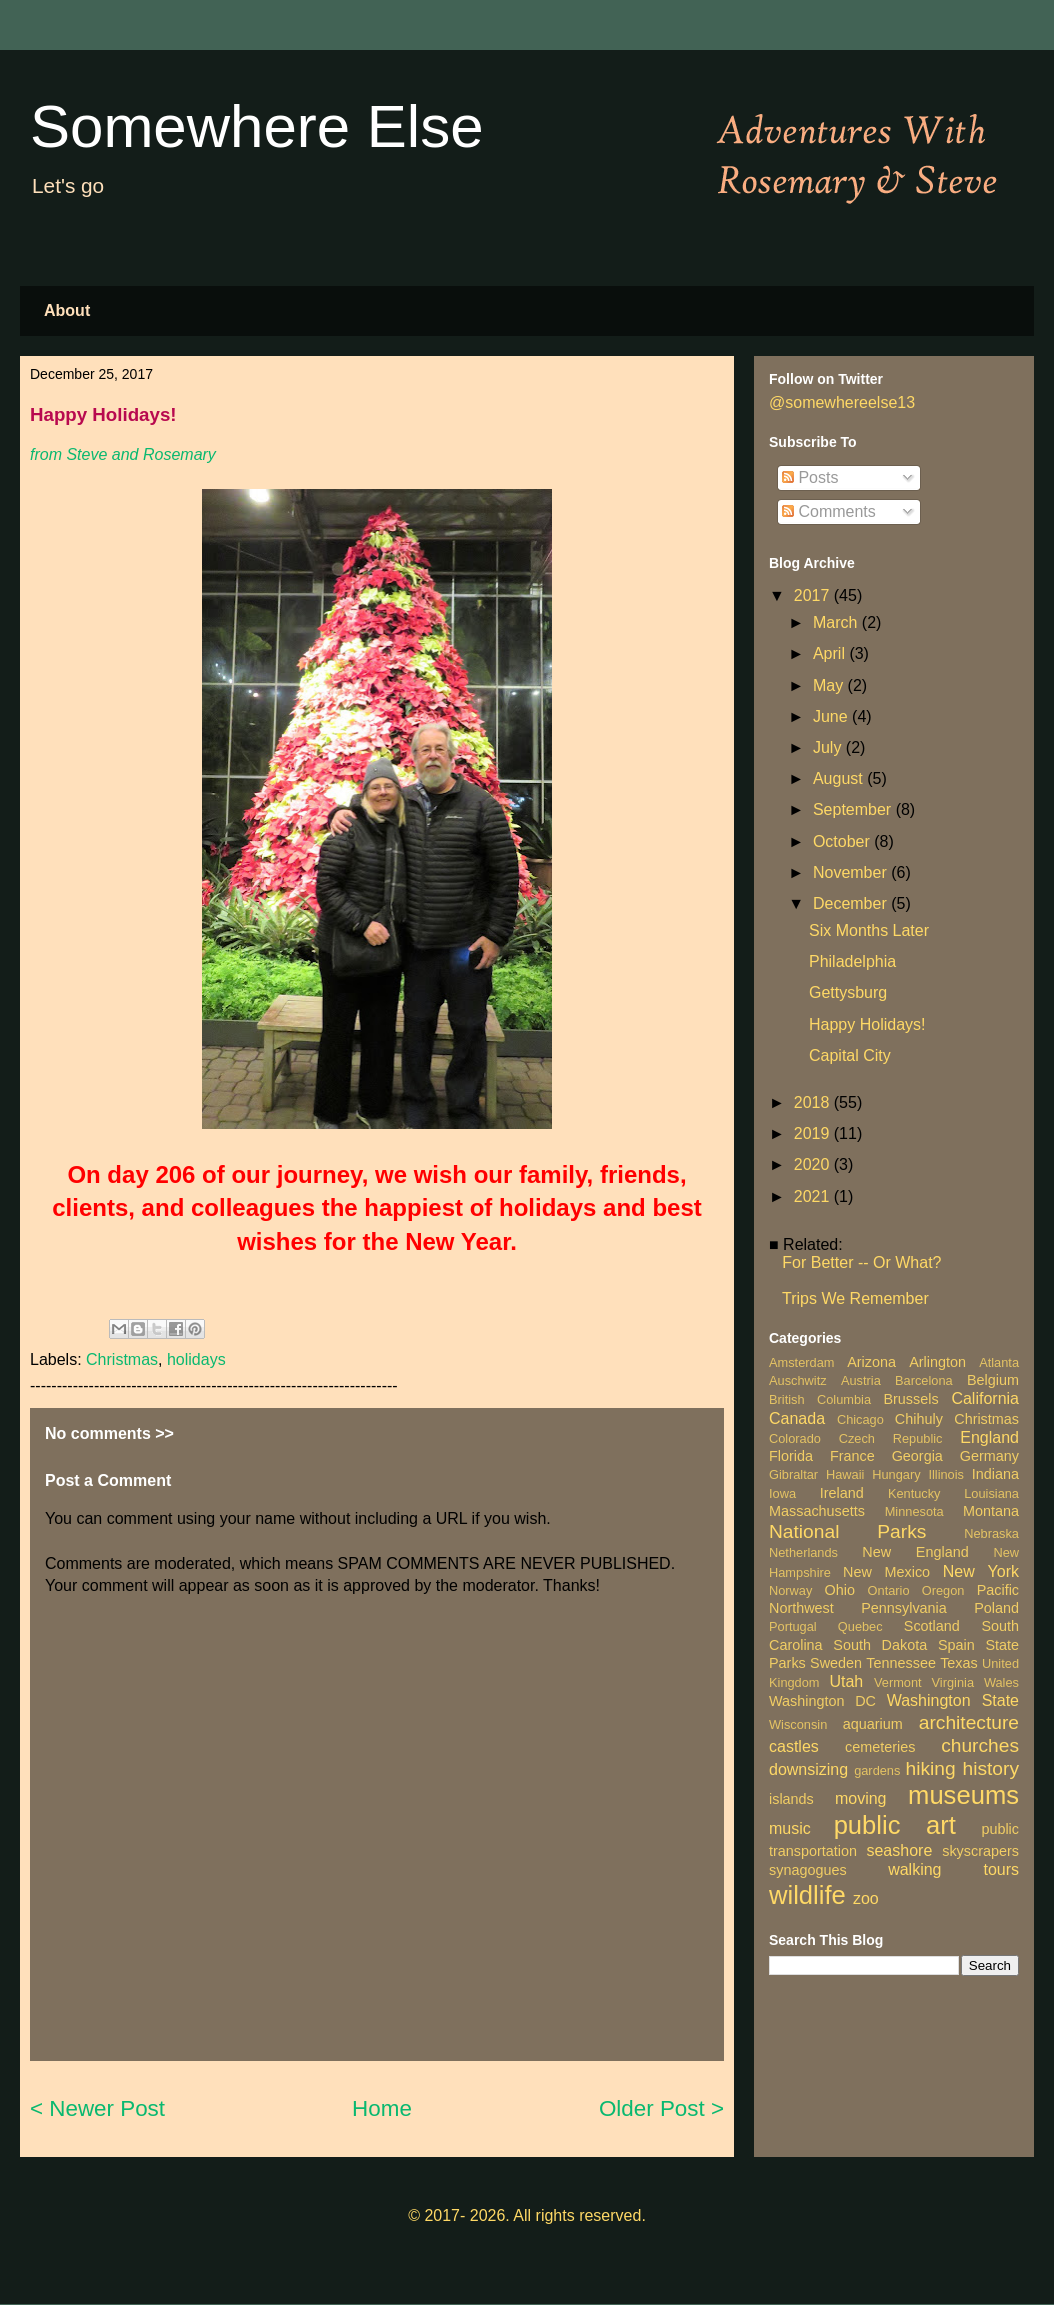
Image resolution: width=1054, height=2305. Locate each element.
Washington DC (822, 1701)
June (832, 716)
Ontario (889, 1590)
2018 (814, 1102)
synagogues (808, 1870)
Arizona (871, 1362)
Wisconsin (798, 1724)
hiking (930, 1768)
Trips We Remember (855, 1298)
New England (915, 1552)
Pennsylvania (904, 1608)
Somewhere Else (257, 126)
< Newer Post (97, 2108)
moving (861, 1798)
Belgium (993, 1380)
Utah (846, 1681)
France (852, 1456)
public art (895, 1825)
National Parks (847, 1531)
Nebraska (991, 1533)
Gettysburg (848, 992)
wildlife (807, 1895)
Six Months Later (869, 930)
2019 (814, 1133)
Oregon (943, 1590)
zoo (866, 1898)
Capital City (850, 1055)
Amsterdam (801, 1362)
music (790, 1828)
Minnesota (914, 1511)
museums (963, 1795)
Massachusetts (817, 1511)
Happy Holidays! (867, 1024)
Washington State (953, 1700)
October (843, 841)
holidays (196, 1359)
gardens (877, 1770)
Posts (810, 477)
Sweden (836, 1663)
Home (382, 2108)
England (989, 1437)
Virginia (953, 1682)
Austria (861, 1380)
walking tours (953, 1869)
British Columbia (820, 1399)
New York (981, 1571)
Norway (790, 1590)
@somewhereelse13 (842, 402)
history (990, 1768)
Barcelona (924, 1380)
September (854, 809)
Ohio (840, 1590)
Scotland (932, 1626)
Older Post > (661, 2108)
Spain (956, 1645)
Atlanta (999, 1362)
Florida (791, 1456)
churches (980, 1745)
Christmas (122, 1359)
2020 (814, 1164)
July (829, 747)
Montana (991, 1511)
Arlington (937, 1362)
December (852, 903)
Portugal (793, 1626)
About (67, 310)
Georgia (917, 1456)
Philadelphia (852, 961)
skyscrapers (980, 1851)
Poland (996, 1608)
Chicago (860, 1419)
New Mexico (886, 1572)
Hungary (896, 1474)
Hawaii (845, 1474)
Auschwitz (798, 1380)
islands (791, 1799)
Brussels (910, 1399)
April (831, 653)
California (985, 1398)
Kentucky (914, 1493)
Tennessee (901, 1663)
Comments (829, 511)
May (830, 685)
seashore (899, 1850)
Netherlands (803, 1552)
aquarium (873, 1724)
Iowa (782, 1493)
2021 (814, 1196)
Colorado (795, 1438)
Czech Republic (891, 1438)
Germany (989, 1456)
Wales (1001, 1682)
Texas (959, 1663)
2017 (814, 595)
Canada (797, 1418)
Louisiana (991, 1493)
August (840, 778)
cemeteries (880, 1747)
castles (794, 1746)
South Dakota (880, 1645)
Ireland (842, 1493)
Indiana (995, 1474)
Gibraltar (793, 1474)
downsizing (808, 1769)
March (837, 622)
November (852, 872)
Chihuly (919, 1419)
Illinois (946, 1474)
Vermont (898, 1682)
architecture (969, 1722)
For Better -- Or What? (861, 1262)
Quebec (860, 1626)
